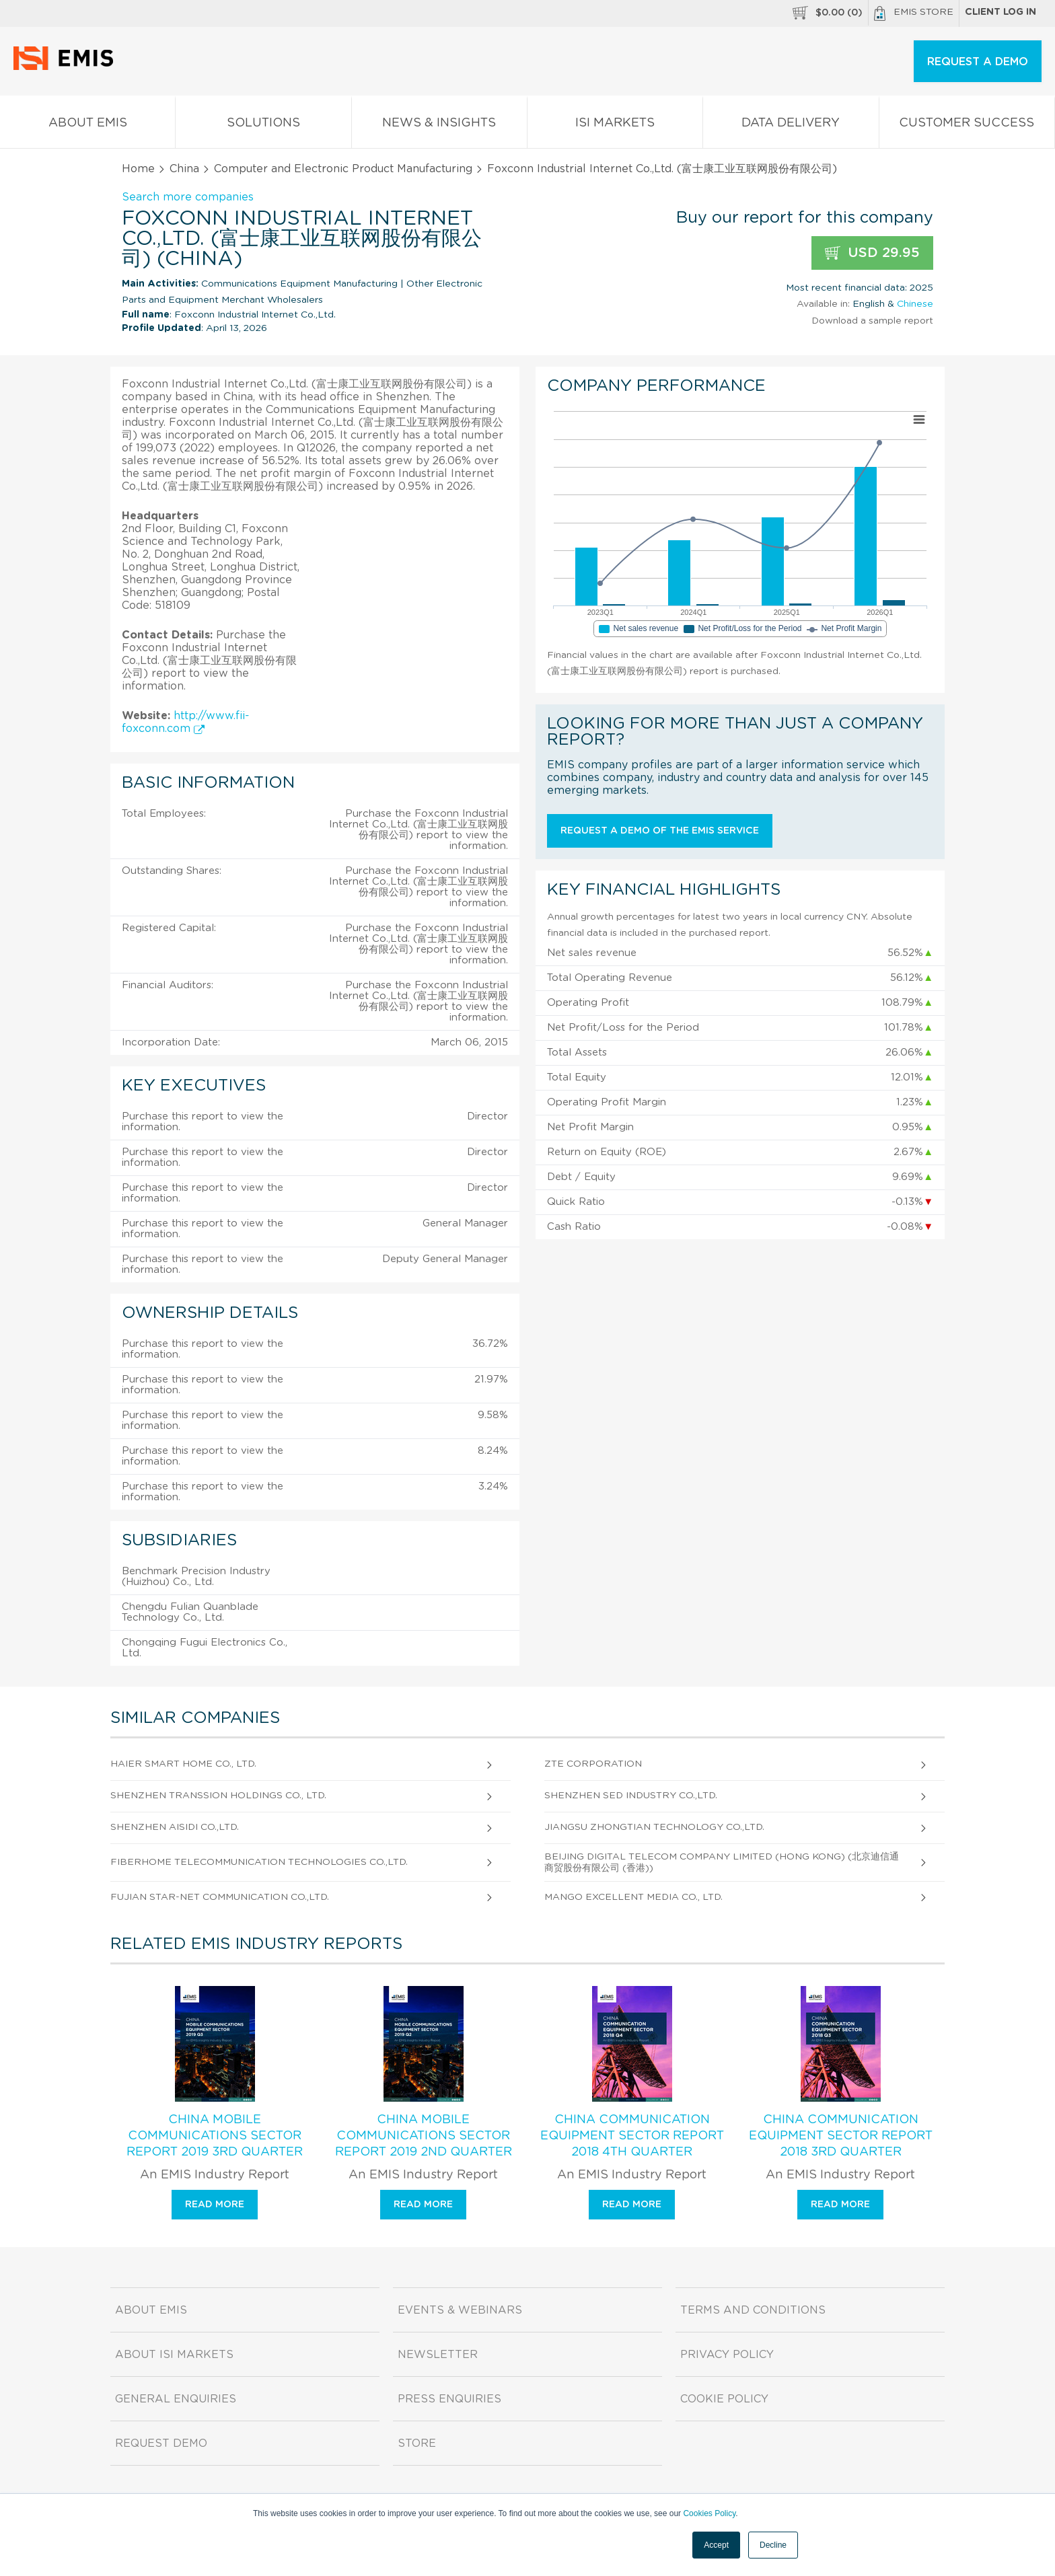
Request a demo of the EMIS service (659, 831)
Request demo (161, 2443)
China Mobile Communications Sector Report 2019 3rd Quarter (214, 2136)
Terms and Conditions (753, 2310)
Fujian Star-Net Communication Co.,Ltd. (219, 1897)
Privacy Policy (727, 2354)
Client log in (1000, 12)
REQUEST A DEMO (977, 62)
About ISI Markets (174, 2354)
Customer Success (967, 125)
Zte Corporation (593, 1764)
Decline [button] (773, 2545)
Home (138, 168)
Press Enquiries (449, 2399)
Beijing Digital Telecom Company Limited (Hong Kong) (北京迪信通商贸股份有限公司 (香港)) (721, 1862)
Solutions (263, 125)
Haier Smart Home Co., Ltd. (183, 1764)
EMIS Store (913, 13)
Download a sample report (872, 321)
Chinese (915, 304)
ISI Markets (615, 125)
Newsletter (438, 2354)
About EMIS (87, 125)
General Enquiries (175, 2399)
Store (417, 2443)
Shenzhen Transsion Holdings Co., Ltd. (218, 1795)
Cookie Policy (724, 2399)
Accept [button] (716, 2545)
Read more (214, 2204)
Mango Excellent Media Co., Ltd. (633, 1897)
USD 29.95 (872, 253)
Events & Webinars (460, 2310)
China (184, 168)
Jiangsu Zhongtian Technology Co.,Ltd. (654, 1827)
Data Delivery (791, 125)
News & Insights (439, 125)
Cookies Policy (709, 2513)
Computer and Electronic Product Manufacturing (343, 168)
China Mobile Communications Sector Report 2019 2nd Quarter (423, 2136)
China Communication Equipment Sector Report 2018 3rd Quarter (841, 2136)
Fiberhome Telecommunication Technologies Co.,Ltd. (259, 1862)
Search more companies (188, 197)
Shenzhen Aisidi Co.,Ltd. (174, 1827)
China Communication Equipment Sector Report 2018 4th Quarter (632, 2136)
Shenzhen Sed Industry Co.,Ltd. (630, 1795)
